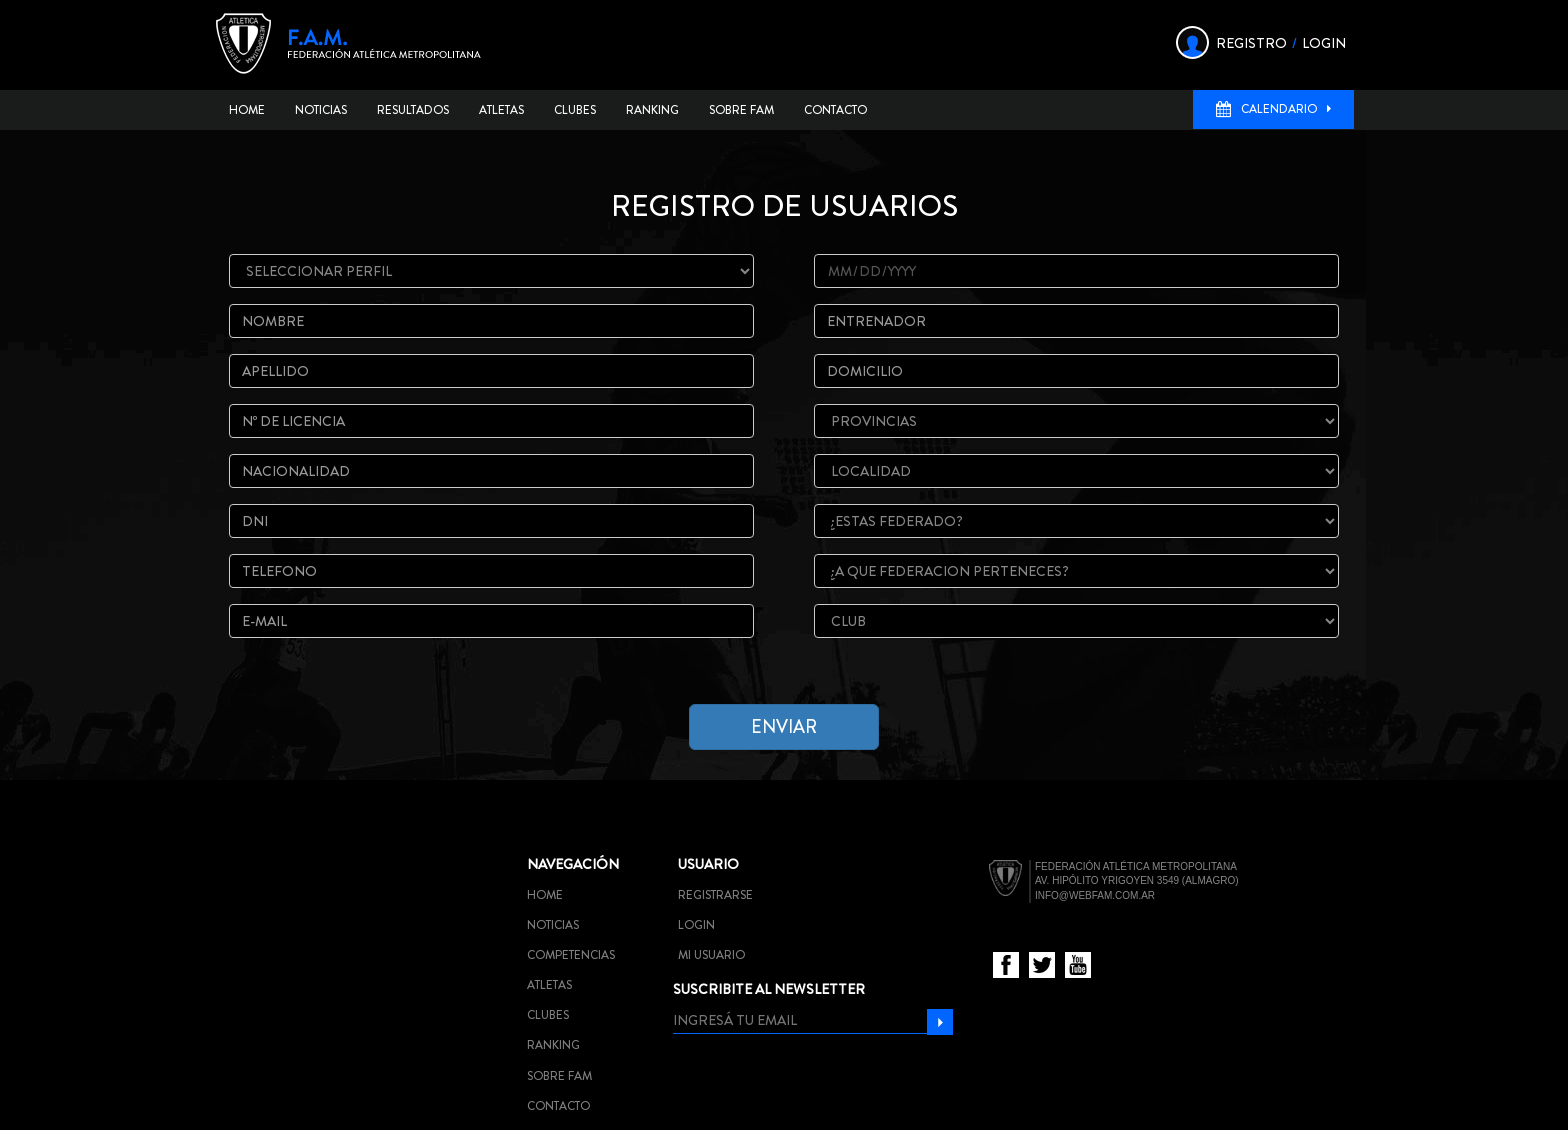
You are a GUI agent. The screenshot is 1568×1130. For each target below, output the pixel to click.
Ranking (652, 110)
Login (696, 925)
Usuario (708, 864)
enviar (784, 727)
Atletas (501, 110)
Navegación (573, 864)
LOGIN (1324, 43)
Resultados (413, 110)
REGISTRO (1251, 43)
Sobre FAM (741, 110)
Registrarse (715, 895)
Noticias (321, 110)
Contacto (835, 110)
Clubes (575, 110)
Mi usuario (711, 955)
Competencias (571, 955)
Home (247, 110)
